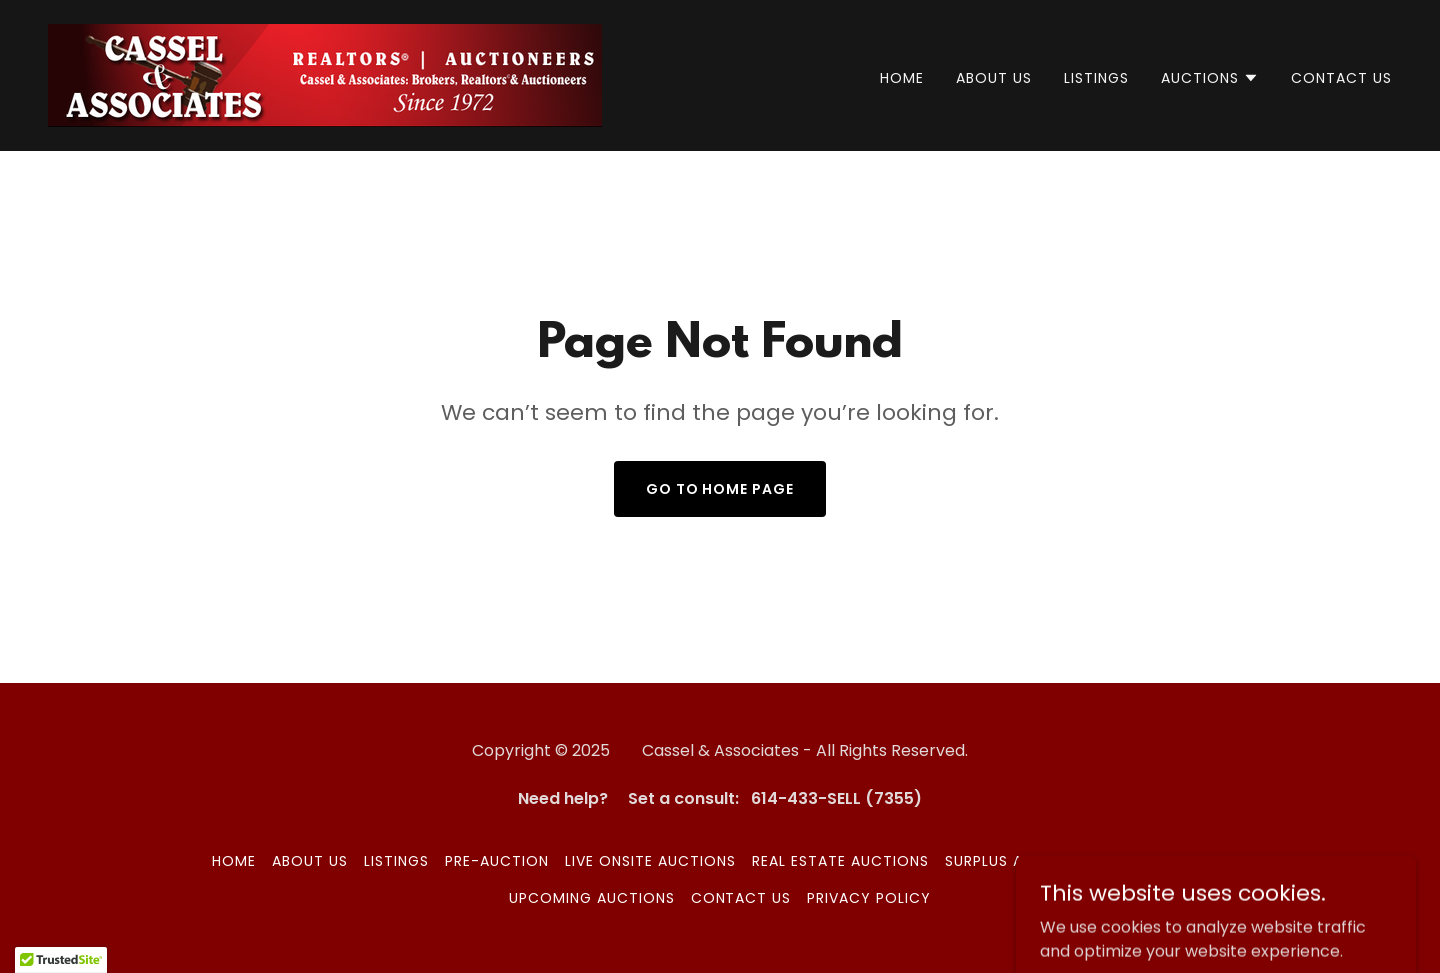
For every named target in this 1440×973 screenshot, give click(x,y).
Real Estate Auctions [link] (840, 861)
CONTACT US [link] (1341, 78)
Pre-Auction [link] (497, 861)
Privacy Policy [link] (869, 898)
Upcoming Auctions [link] (592, 898)
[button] (1210, 78)
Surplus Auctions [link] (1018, 861)
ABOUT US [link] (994, 78)
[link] (325, 74)
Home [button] (234, 861)
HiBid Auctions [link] (1167, 861)
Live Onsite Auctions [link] (650, 861)
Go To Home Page (720, 489)
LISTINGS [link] (1096, 78)
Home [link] (902, 78)
